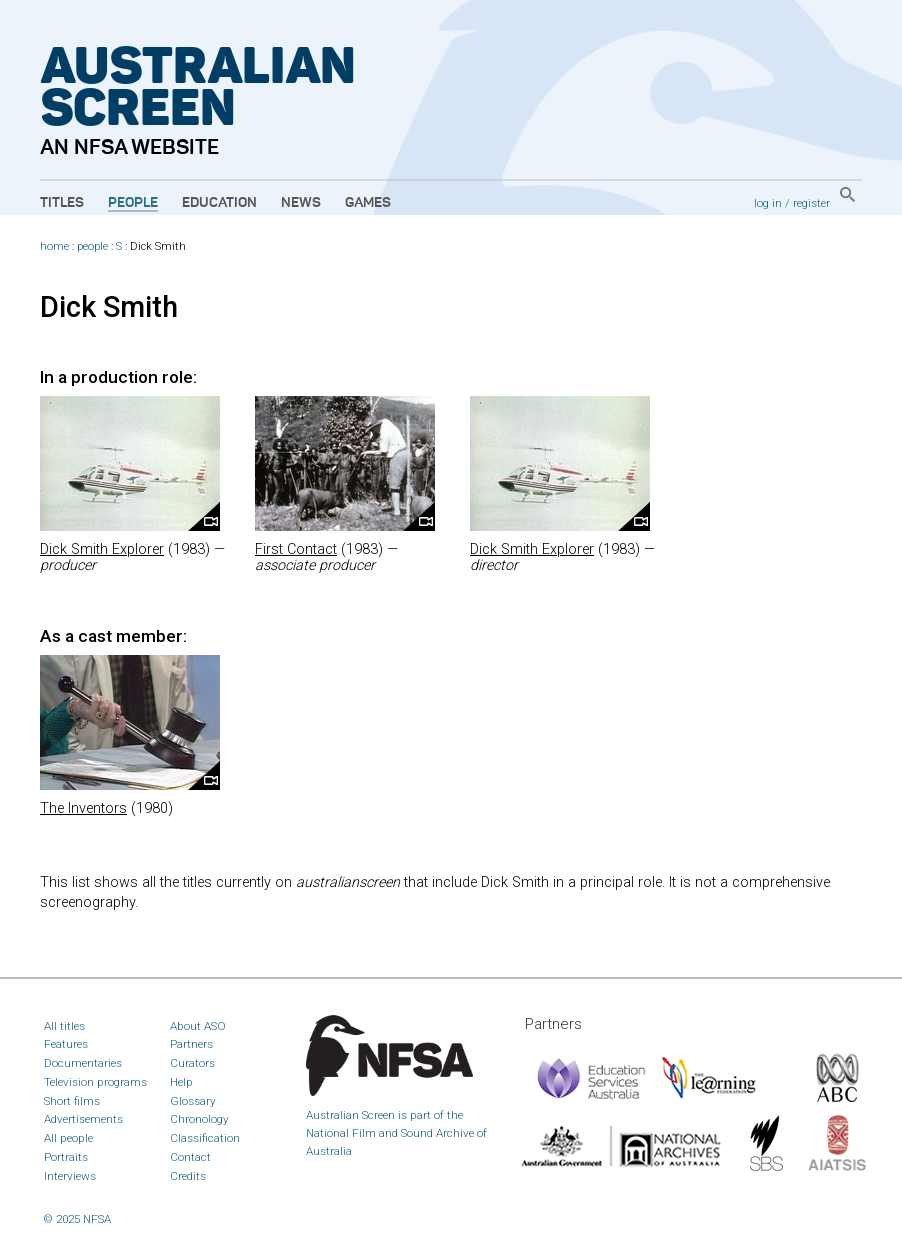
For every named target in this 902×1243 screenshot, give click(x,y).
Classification (205, 1138)
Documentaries (83, 1063)
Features (66, 1044)
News (301, 203)
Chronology (199, 1119)
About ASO (198, 1026)
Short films (72, 1101)
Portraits (66, 1157)
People (133, 203)
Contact (190, 1157)
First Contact (296, 549)
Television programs (95, 1082)
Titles (62, 203)
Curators (192, 1063)
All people (68, 1138)
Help (181, 1082)
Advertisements (83, 1119)
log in (768, 203)
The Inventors (83, 808)
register (811, 203)
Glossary (193, 1101)
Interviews (70, 1176)
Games (368, 203)
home (54, 246)
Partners (191, 1044)
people (92, 246)
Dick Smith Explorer (102, 549)
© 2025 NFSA (77, 1219)
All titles (64, 1026)
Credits (188, 1176)
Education (219, 203)
